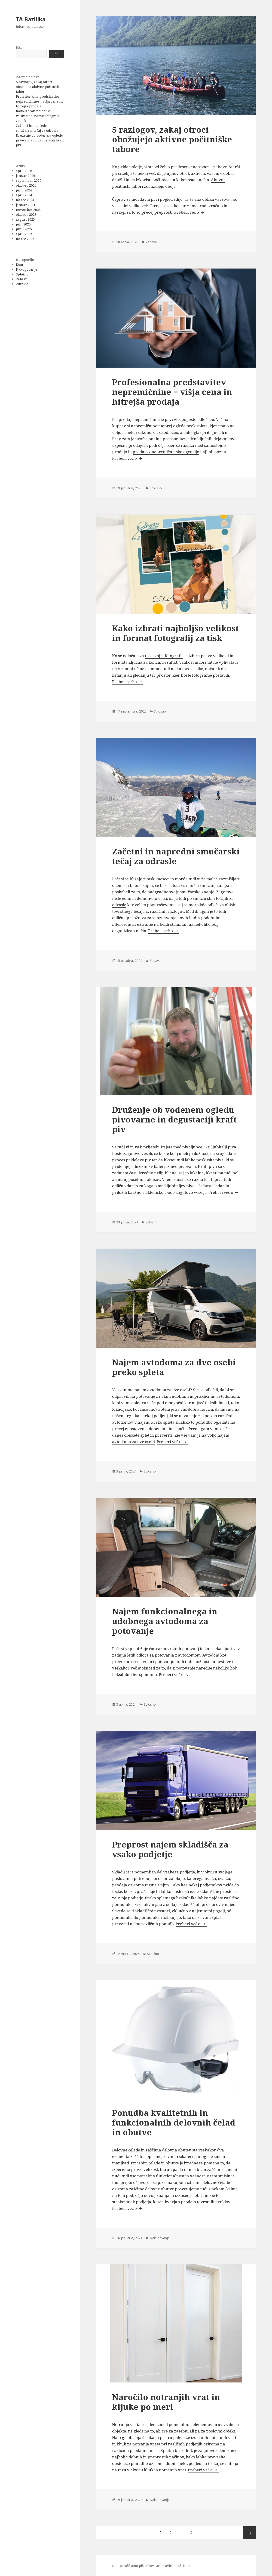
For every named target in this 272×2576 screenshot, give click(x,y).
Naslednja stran (249, 2532)
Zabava (22, 279)
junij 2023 (24, 229)
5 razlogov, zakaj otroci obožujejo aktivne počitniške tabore (38, 87)
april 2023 (24, 234)
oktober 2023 (26, 214)
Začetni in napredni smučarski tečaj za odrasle (176, 856)
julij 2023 (23, 224)
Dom (19, 264)
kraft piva (213, 1179)
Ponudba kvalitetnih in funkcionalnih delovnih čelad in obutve (173, 2122)
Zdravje (22, 284)
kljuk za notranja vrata (138, 2444)
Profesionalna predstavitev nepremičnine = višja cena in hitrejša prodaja (39, 101)
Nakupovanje (26, 269)
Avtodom (210, 1655)
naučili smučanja (202, 885)
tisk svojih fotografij (164, 655)
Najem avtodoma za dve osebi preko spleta (174, 1367)
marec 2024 (25, 200)
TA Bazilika (31, 19)
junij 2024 (24, 190)
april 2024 (24, 195)
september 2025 (28, 180)
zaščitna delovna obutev (168, 2150)
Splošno (22, 274)
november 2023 (28, 209)
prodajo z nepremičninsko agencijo (166, 451)
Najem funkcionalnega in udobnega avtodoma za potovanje (164, 1621)
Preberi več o (189, 212)
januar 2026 (25, 175)
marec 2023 (25, 239)
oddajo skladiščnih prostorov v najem (201, 1904)
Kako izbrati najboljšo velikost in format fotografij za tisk (38, 116)
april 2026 (24, 171)
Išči (19, 47)
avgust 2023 (25, 219)
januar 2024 (25, 205)
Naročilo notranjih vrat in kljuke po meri (166, 2402)
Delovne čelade (126, 2150)
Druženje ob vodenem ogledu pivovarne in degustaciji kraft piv (40, 140)
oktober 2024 (26, 185)
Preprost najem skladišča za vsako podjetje (170, 1849)
